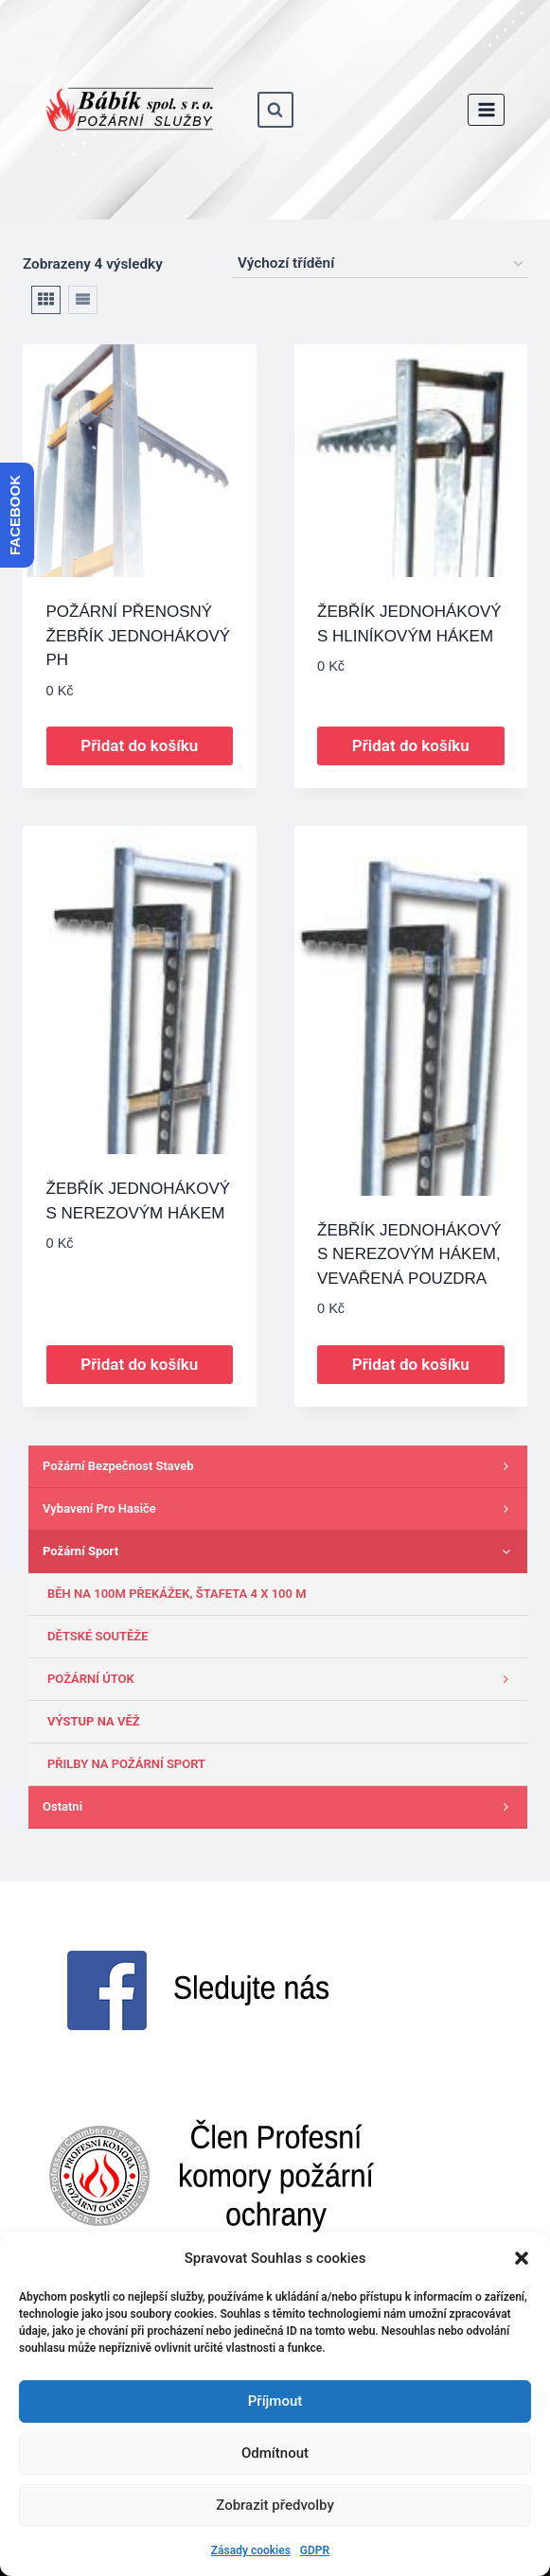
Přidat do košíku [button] (139, 745)
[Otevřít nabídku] (486, 109)
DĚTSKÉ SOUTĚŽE (98, 1636)
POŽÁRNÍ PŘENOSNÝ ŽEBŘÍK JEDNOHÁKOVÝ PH (138, 636)
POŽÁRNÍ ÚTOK (282, 1679)
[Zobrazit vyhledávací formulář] (275, 110)
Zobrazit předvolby (275, 2505)
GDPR (314, 2550)
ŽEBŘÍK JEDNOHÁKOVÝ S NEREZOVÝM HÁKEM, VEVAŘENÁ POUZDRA (409, 1254)
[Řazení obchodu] (380, 264)
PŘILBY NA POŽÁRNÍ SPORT (126, 1764)
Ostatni (280, 1807)
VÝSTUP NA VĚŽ (93, 1721)
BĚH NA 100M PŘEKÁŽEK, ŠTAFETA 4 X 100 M (177, 1593)
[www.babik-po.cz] (129, 109)
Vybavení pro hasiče (280, 1509)
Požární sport (280, 1551)
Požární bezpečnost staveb (280, 1466)
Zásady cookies (251, 2550)
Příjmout (275, 2401)
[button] (521, 2258)
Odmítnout (275, 2453)
